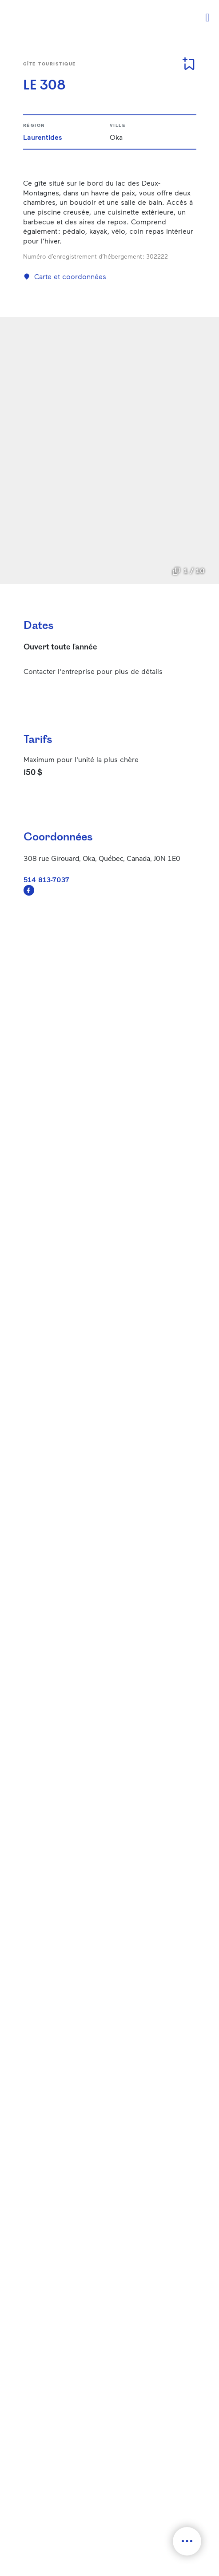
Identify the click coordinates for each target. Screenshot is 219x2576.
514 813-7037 (46, 879)
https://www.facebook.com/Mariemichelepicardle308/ (29, 890)
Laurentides (42, 137)
